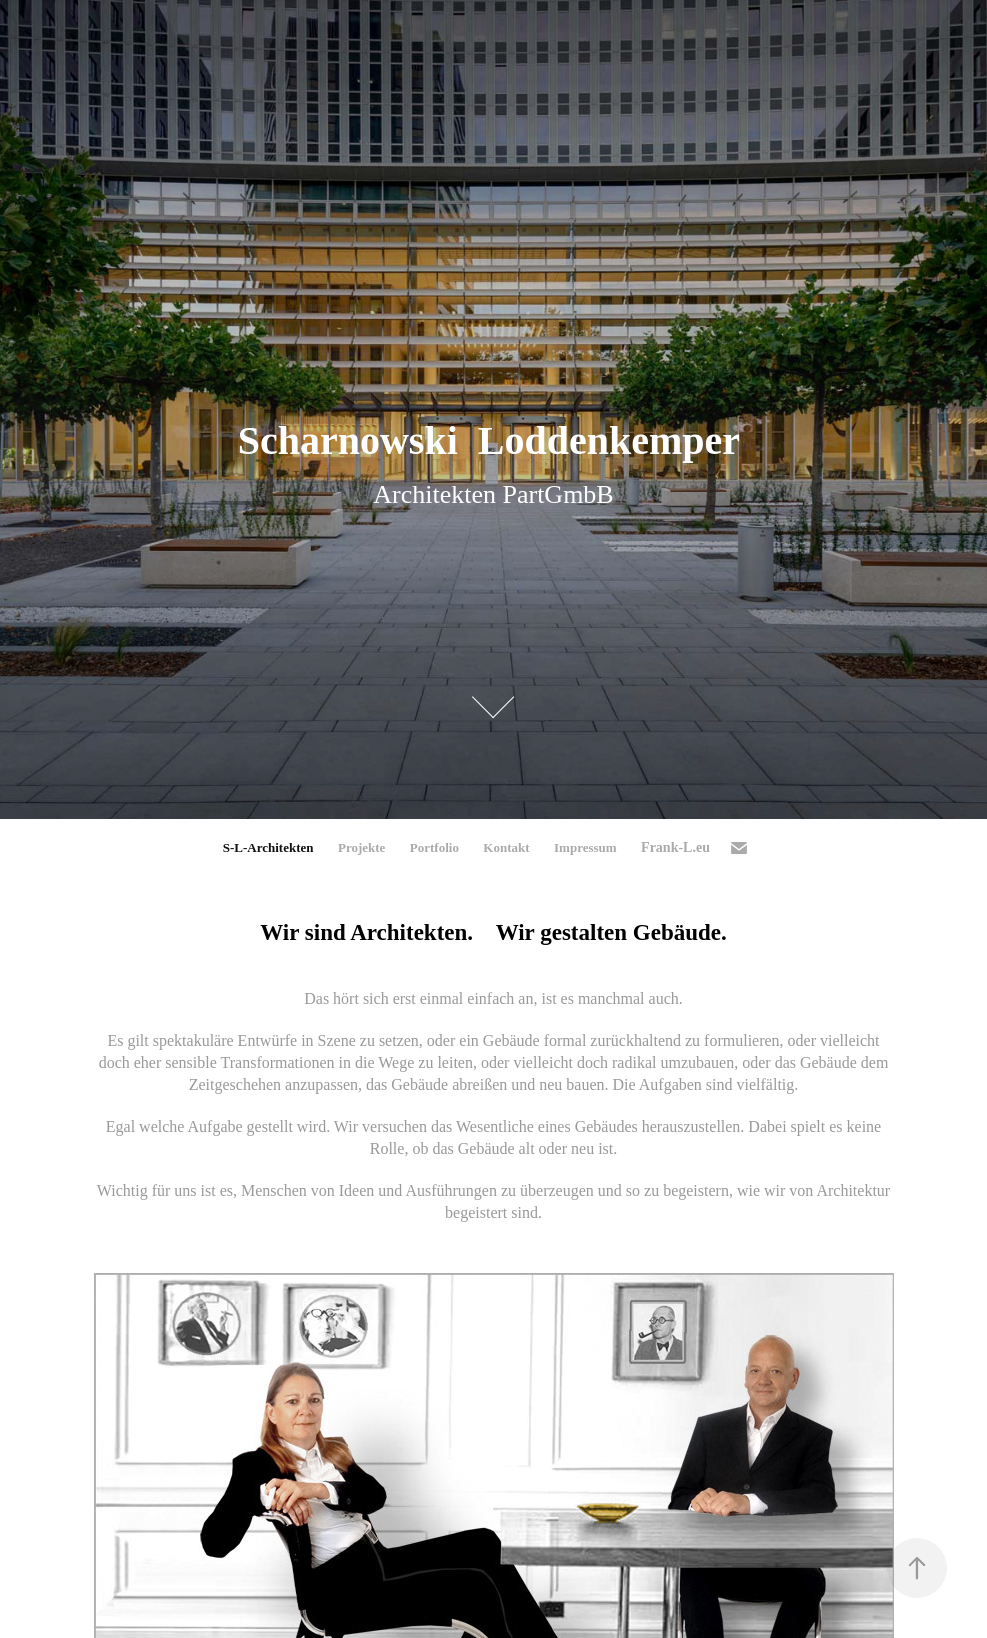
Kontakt (506, 847)
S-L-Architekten (268, 847)
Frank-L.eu (675, 847)
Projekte (361, 847)
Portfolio (434, 847)
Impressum (585, 847)
